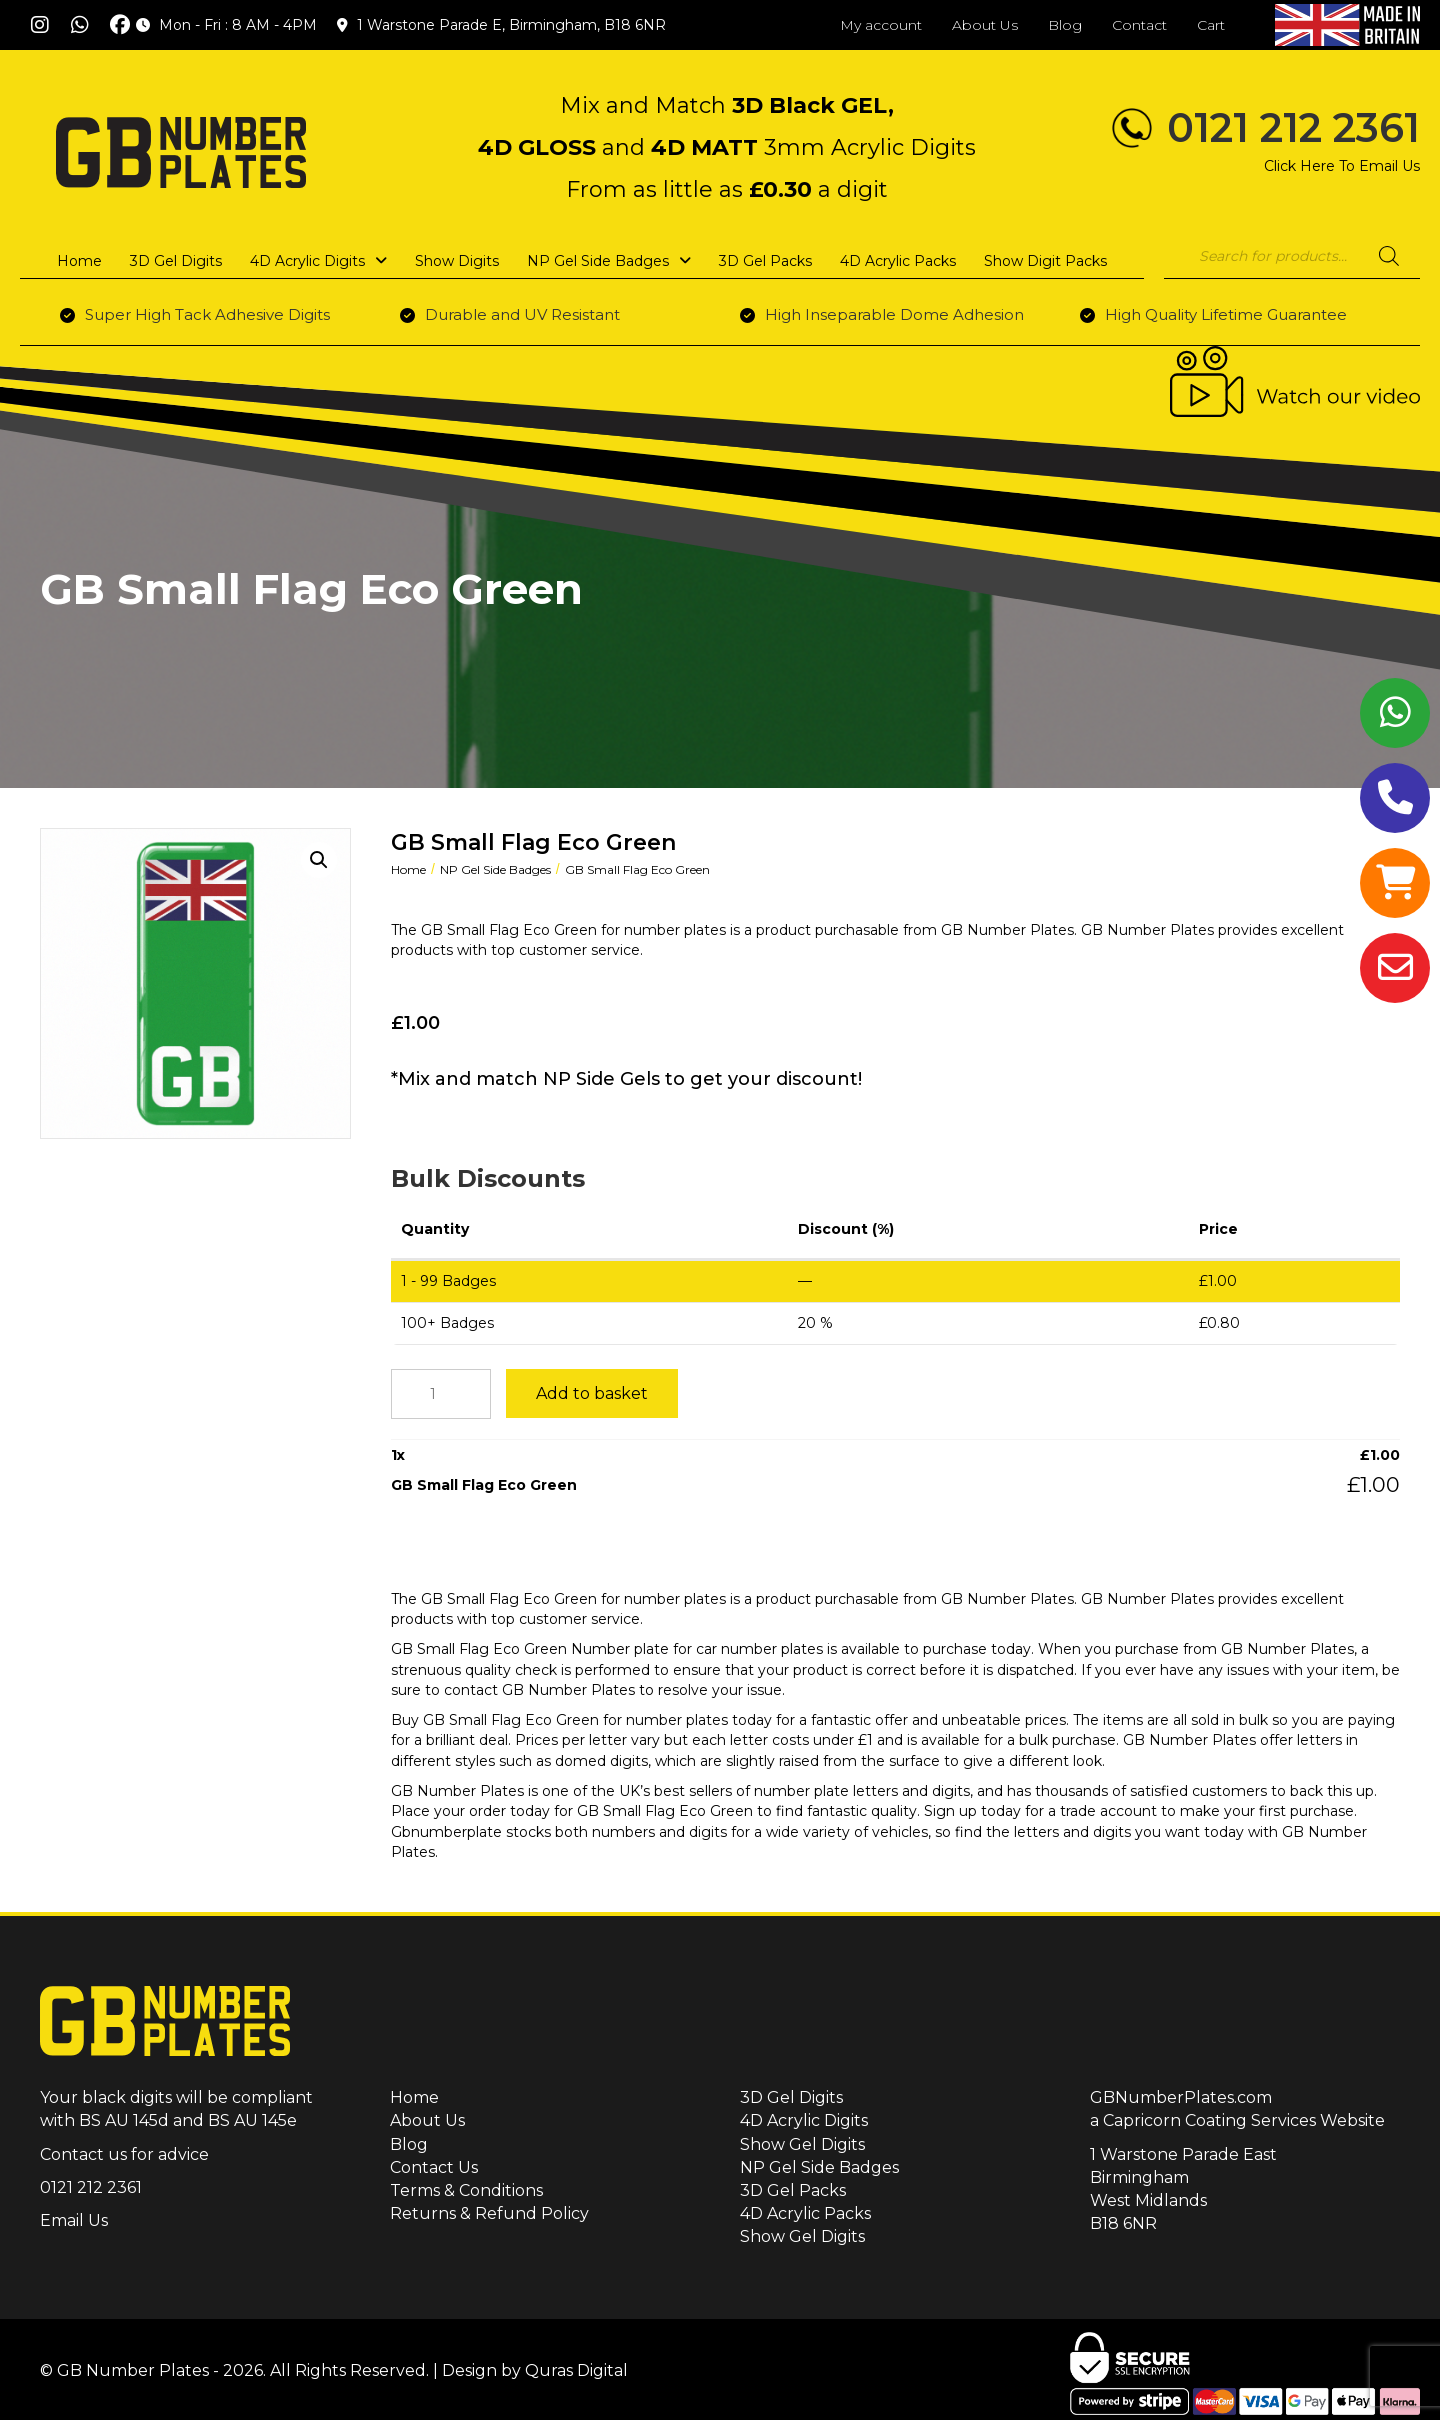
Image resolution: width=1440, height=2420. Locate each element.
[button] (40, 25)
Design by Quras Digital (535, 2370)
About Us (427, 2120)
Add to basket (592, 1393)
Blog (409, 2144)
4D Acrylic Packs (805, 2213)
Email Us (74, 2220)
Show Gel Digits (802, 2144)
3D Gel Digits (791, 2097)
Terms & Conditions (466, 2190)
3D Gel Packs (793, 2190)
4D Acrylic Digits (804, 2120)
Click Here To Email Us (1342, 166)
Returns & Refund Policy (489, 2213)
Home (408, 869)
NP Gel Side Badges (495, 869)
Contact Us (434, 2167)
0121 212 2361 (1293, 127)
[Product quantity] (441, 1394)
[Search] (1389, 256)
